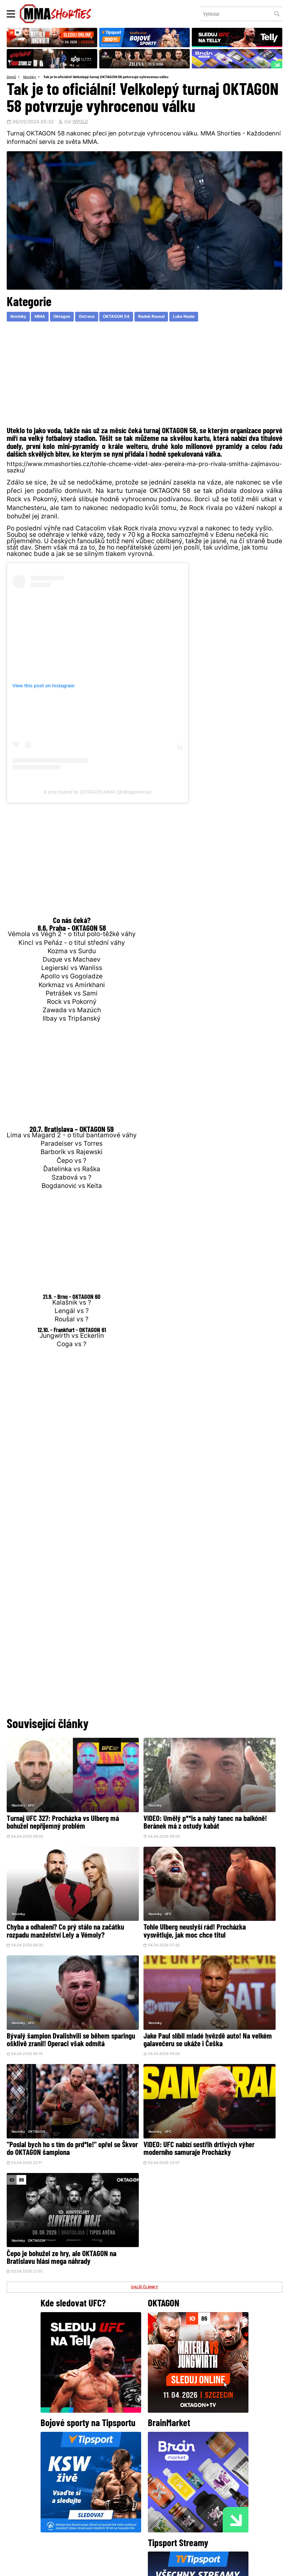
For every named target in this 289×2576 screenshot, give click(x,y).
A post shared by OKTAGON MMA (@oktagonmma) (97, 793)
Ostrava (99, 318)
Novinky (31, 77)
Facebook (122, 2468)
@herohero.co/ (78, 2446)
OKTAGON (36, 1968)
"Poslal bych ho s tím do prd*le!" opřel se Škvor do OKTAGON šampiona (42, 1990)
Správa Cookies (123, 2567)
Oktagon (70, 318)
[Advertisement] (144, 377)
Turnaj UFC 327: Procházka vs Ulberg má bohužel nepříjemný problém (49, 1804)
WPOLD (81, 122)
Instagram (171, 2468)
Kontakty (191, 2503)
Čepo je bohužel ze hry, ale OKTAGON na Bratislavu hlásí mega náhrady (233, 1990)
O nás (94, 2517)
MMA (45, 318)
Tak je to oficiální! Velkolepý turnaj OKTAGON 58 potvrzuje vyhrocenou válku (115, 77)
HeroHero (121, 2517)
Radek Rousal (172, 318)
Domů (12, 77)
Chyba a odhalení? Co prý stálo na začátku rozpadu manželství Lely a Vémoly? (237, 1804)
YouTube (218, 2468)
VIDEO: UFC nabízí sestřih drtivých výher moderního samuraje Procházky (136, 1990)
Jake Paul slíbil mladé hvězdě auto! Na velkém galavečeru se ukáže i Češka (237, 1897)
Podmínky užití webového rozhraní (71, 2567)
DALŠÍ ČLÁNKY (144, 2025)
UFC (31, 1782)
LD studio (242, 2567)
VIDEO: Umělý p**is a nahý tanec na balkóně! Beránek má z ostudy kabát (142, 1804)
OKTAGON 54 (132, 318)
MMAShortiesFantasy (171, 2517)
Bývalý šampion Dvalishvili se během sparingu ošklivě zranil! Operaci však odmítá (142, 1897)
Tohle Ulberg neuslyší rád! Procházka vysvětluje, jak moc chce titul (49, 1897)
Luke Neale (209, 318)
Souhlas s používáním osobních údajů (176, 2567)
